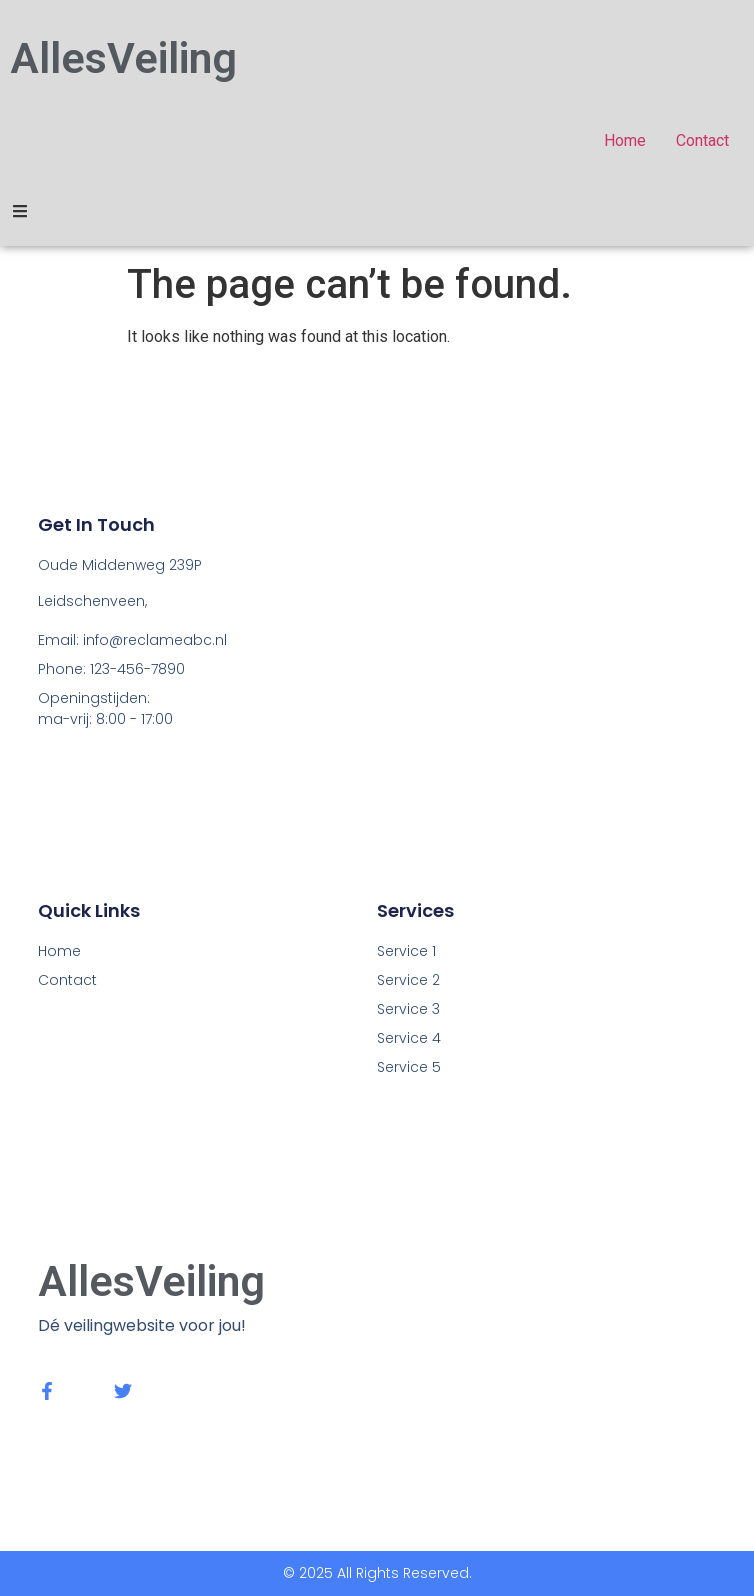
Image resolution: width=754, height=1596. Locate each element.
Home (59, 951)
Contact (67, 980)
